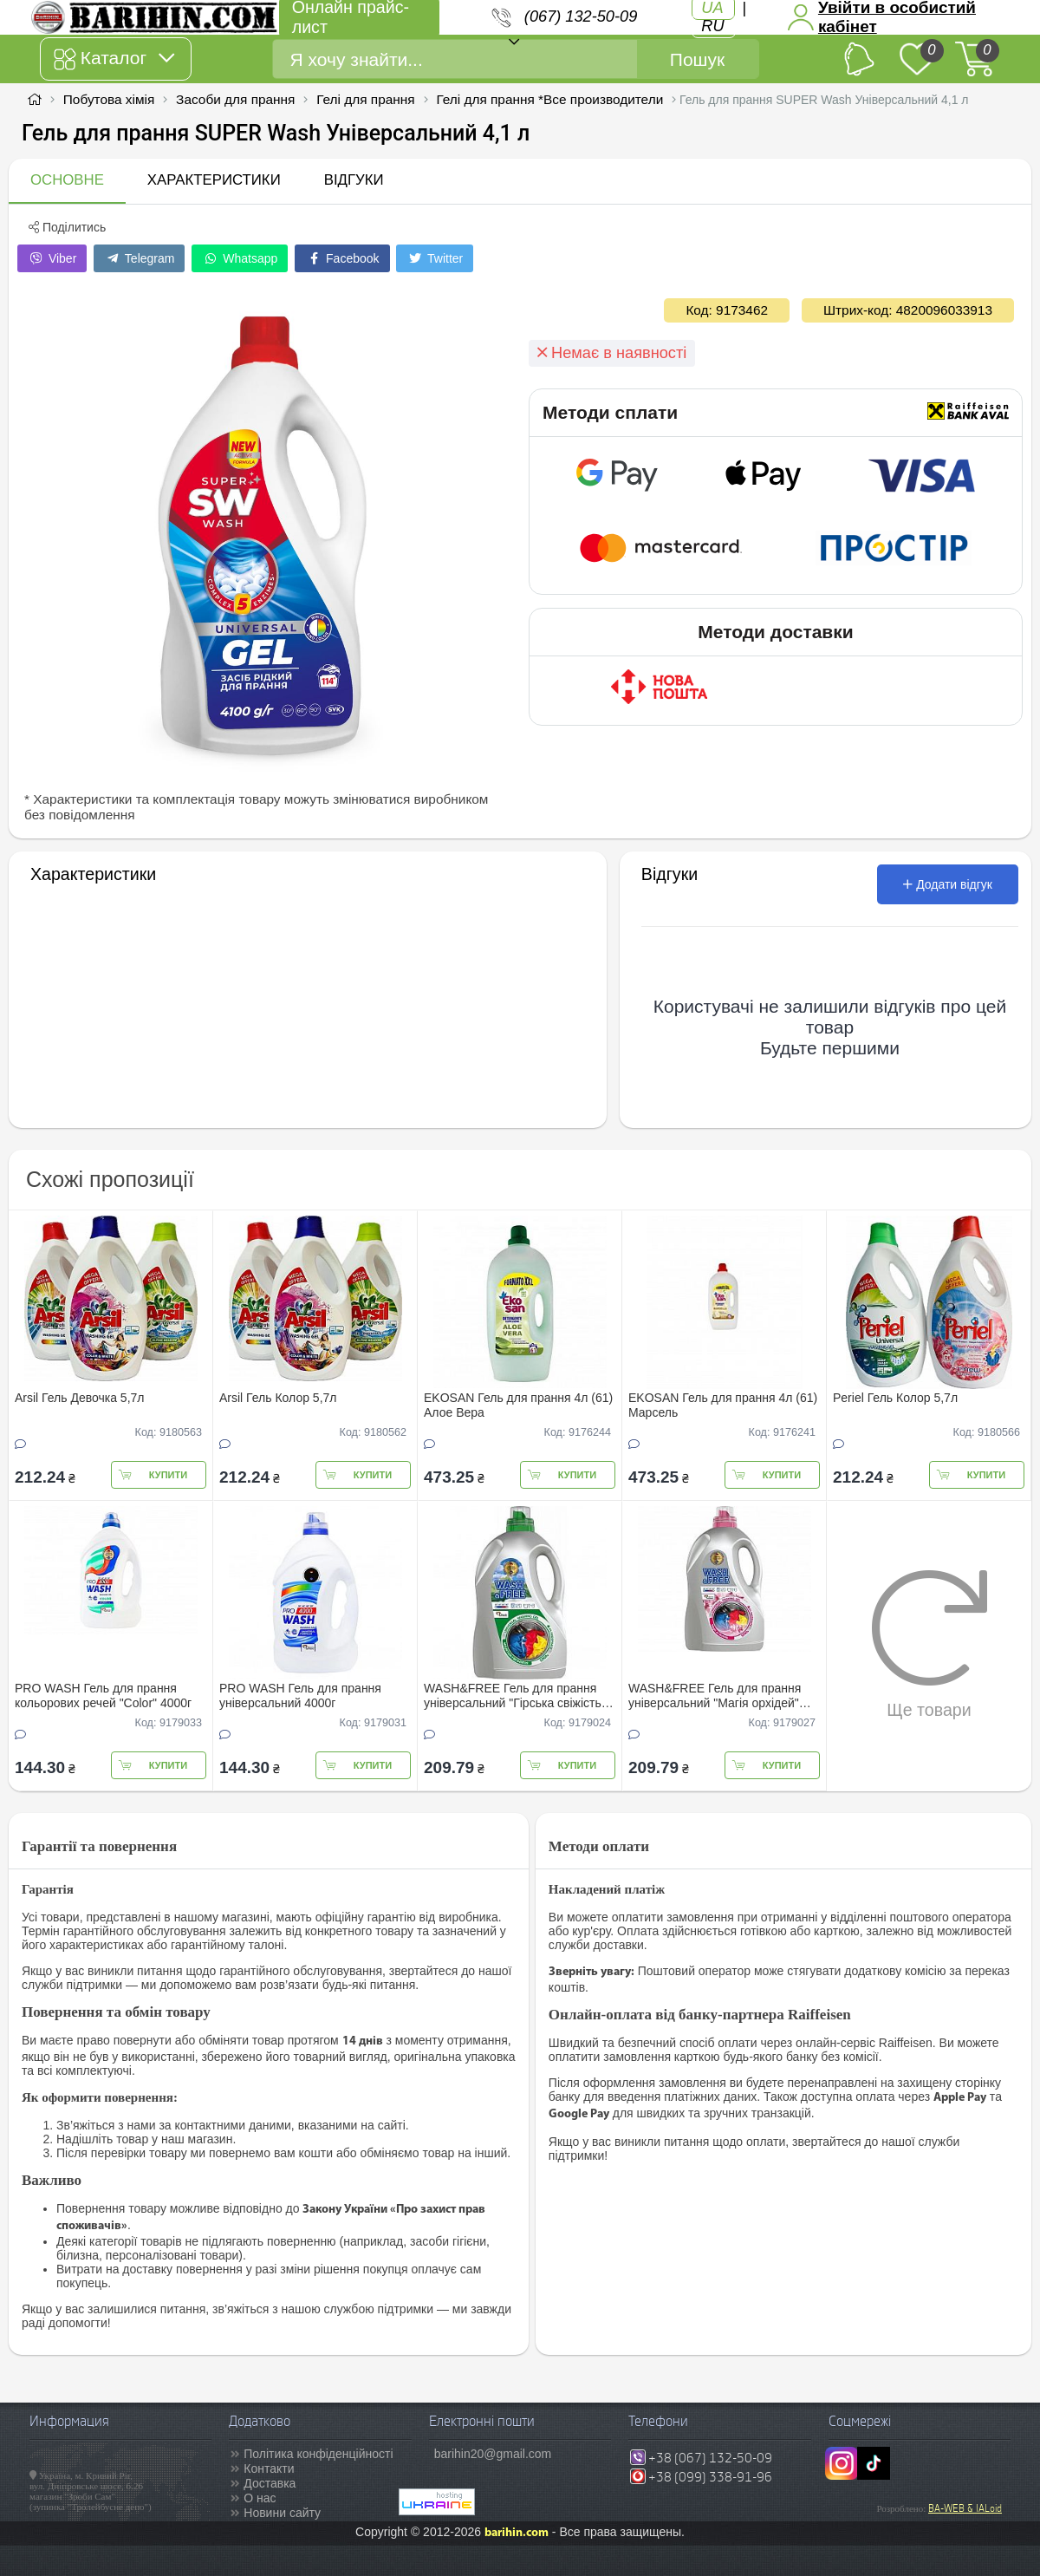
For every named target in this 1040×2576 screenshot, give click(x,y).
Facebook (342, 258)
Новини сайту (282, 2513)
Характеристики (214, 180)
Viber (52, 258)
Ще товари (929, 1643)
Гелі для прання (365, 99)
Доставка (270, 2483)
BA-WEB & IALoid (965, 2508)
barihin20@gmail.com (493, 2454)
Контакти (269, 2468)
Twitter (434, 258)
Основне (67, 180)
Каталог (114, 59)
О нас (260, 2498)
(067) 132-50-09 (580, 16)
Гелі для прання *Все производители (549, 99)
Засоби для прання (235, 99)
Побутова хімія (109, 99)
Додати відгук (947, 884)
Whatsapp (239, 258)
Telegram (139, 258)
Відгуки (354, 180)
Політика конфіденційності (318, 2454)
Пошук (697, 59)
